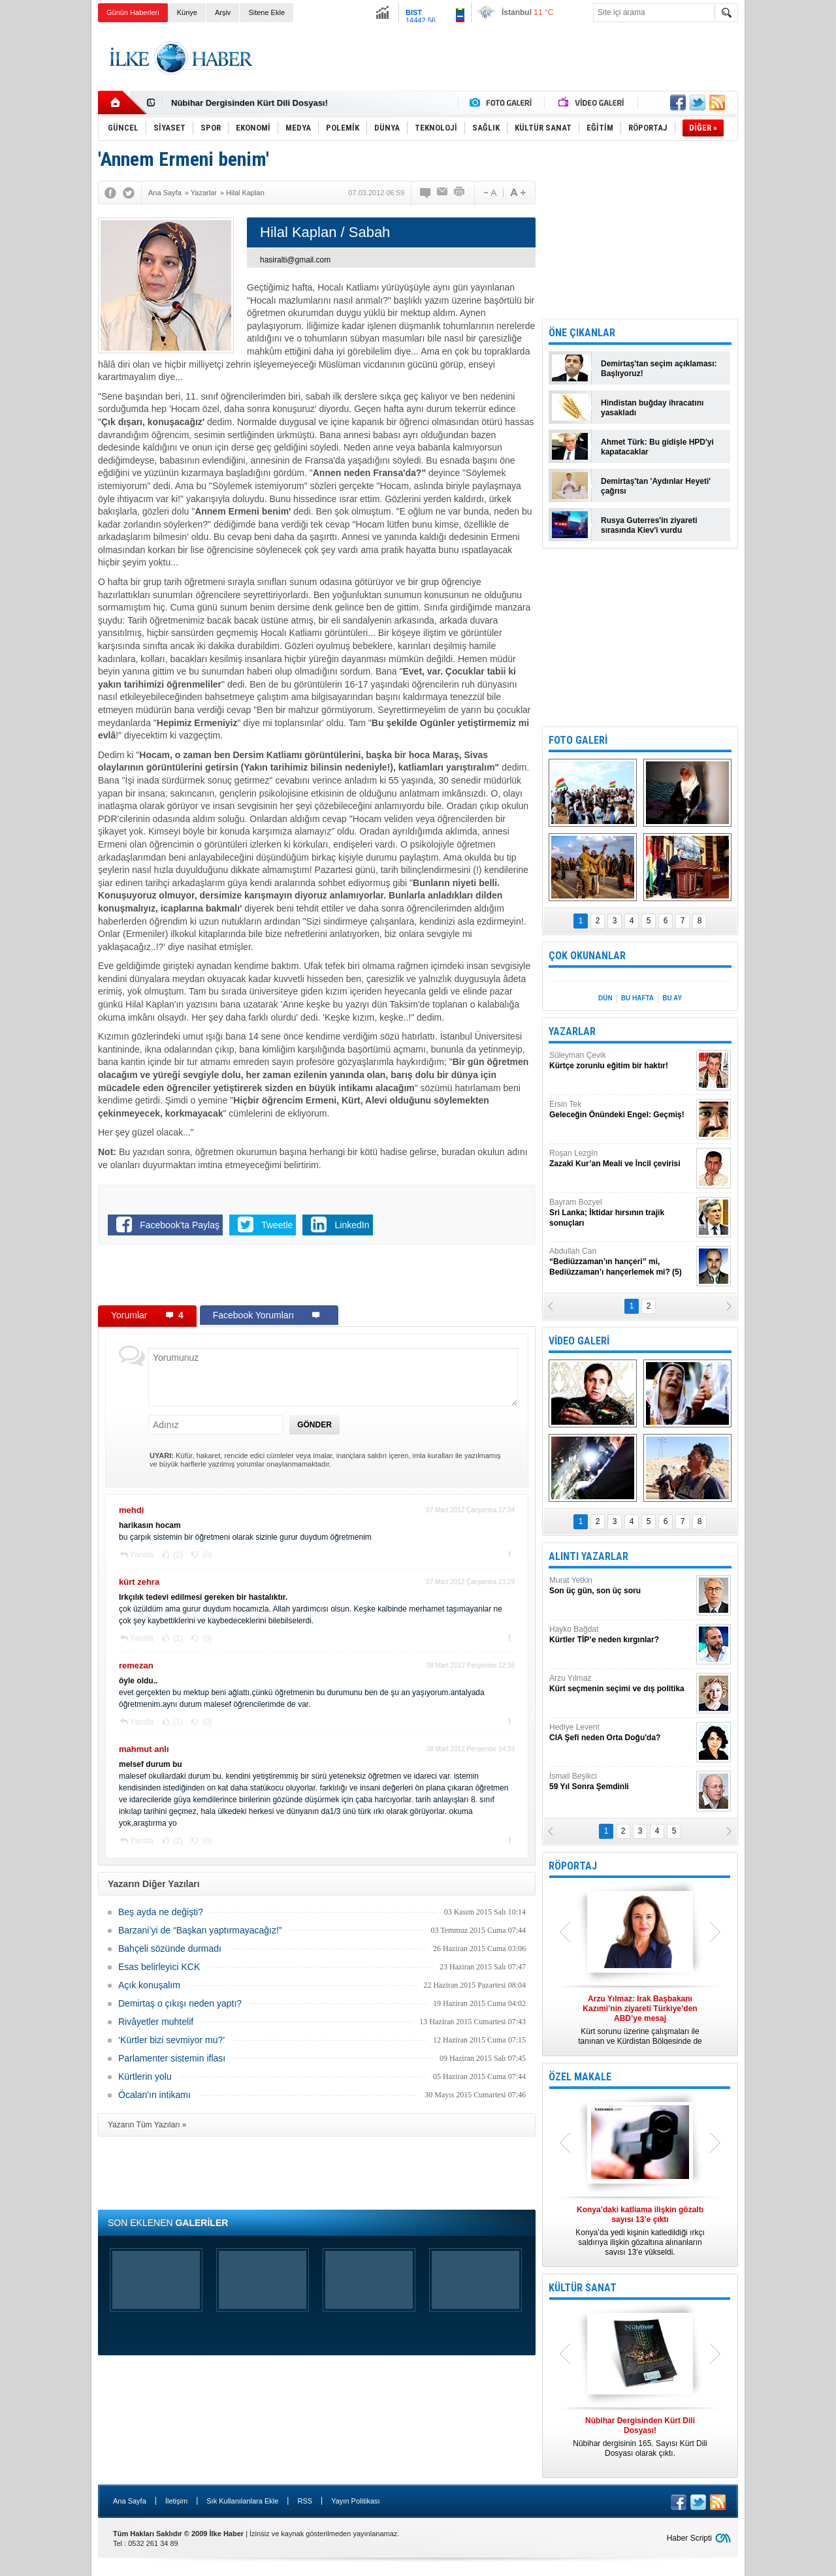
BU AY (672, 998)
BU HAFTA (637, 998)
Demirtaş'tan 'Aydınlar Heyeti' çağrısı (656, 486)
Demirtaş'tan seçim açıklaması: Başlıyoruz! (659, 368)
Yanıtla (141, 1554)
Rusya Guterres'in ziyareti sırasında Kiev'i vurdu (649, 525)
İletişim (176, 2501)
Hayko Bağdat (621, 1635)
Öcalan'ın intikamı (154, 2095)
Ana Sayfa (129, 2501)
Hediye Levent (621, 1733)
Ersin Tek (621, 1110)
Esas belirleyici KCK (159, 1967)
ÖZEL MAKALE (580, 2077)
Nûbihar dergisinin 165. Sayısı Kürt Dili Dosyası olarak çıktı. (640, 2437)
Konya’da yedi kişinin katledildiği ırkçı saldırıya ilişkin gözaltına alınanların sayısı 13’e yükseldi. (640, 2231)
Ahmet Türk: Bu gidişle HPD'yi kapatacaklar (657, 446)
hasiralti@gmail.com (295, 259)
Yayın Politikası (355, 2501)
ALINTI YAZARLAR (588, 1556)
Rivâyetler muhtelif (155, 2021)
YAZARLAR (572, 1031)
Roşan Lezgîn (621, 1159)
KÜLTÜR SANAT (583, 2288)
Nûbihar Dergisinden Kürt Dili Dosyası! (249, 103)
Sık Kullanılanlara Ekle (242, 2501)
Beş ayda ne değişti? (160, 1912)
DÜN (605, 998)
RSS (304, 2501)
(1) (177, 1638)
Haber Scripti (689, 2538)
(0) (206, 1554)
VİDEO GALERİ (579, 1341)
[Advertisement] (793, 228)
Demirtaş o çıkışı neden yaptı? (180, 2003)
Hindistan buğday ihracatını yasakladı (652, 407)
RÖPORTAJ (573, 1866)
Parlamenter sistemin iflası (171, 2058)
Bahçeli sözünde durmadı (169, 1948)
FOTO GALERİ (578, 740)
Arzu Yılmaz (621, 1684)
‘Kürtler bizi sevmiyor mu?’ (171, 2040)
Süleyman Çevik (621, 1061)
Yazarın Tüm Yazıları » (147, 2124)
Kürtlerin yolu (145, 2076)
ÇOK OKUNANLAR (587, 955)
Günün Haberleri (132, 12)
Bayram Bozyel (621, 1213)
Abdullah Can (621, 1262)
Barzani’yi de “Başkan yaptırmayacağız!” (200, 1930)
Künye (187, 12)
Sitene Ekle (266, 12)
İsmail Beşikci (621, 1782)
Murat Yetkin (621, 1586)
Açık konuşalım (149, 1985)
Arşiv (223, 12)
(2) (177, 1554)
